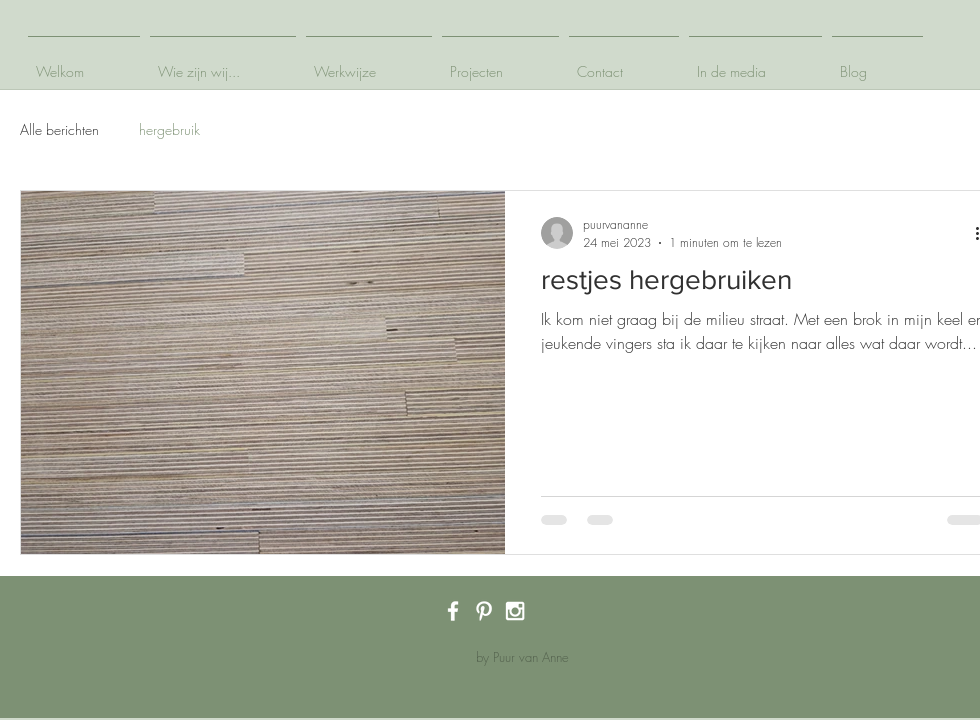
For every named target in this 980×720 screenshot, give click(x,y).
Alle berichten (59, 129)
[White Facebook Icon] (453, 611)
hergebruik (169, 129)
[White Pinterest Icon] (484, 611)
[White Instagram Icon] (515, 611)
